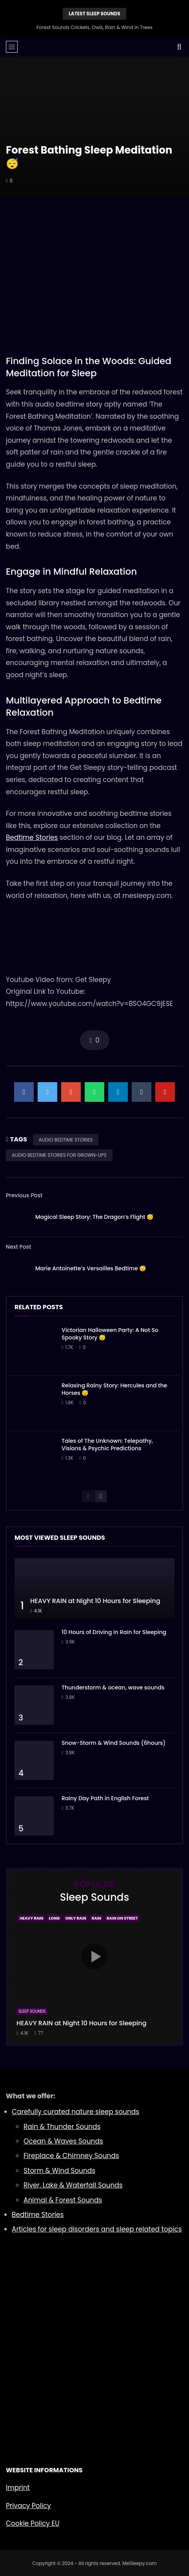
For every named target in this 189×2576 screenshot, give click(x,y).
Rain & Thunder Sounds (62, 2126)
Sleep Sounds (31, 2011)
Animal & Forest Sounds (63, 2200)
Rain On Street (122, 1918)
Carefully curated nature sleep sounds (75, 2111)
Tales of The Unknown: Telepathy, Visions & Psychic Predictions (107, 1444)
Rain (96, 1918)
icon (94, 1957)
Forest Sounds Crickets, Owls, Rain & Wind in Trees (94, 27)
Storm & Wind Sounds (59, 2170)
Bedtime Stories (32, 837)
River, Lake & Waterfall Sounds (73, 2185)
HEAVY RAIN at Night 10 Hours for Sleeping (95, 1600)
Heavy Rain (32, 1918)
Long (54, 1918)
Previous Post (24, 1195)
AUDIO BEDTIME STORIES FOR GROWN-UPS (59, 1155)
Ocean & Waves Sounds (63, 2141)
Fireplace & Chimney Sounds (71, 2155)
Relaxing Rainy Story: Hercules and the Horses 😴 (114, 1389)
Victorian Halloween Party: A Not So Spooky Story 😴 (110, 1333)
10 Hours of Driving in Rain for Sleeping (114, 1632)
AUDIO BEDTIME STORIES (66, 1139)
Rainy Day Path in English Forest (105, 1798)
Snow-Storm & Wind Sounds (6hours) (113, 1743)
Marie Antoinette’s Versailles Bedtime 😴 (90, 1268)
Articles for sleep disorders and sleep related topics (97, 2229)
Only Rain (75, 1918)
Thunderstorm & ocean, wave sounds (113, 1687)
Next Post (18, 1247)
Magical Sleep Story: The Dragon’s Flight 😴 (94, 1217)
